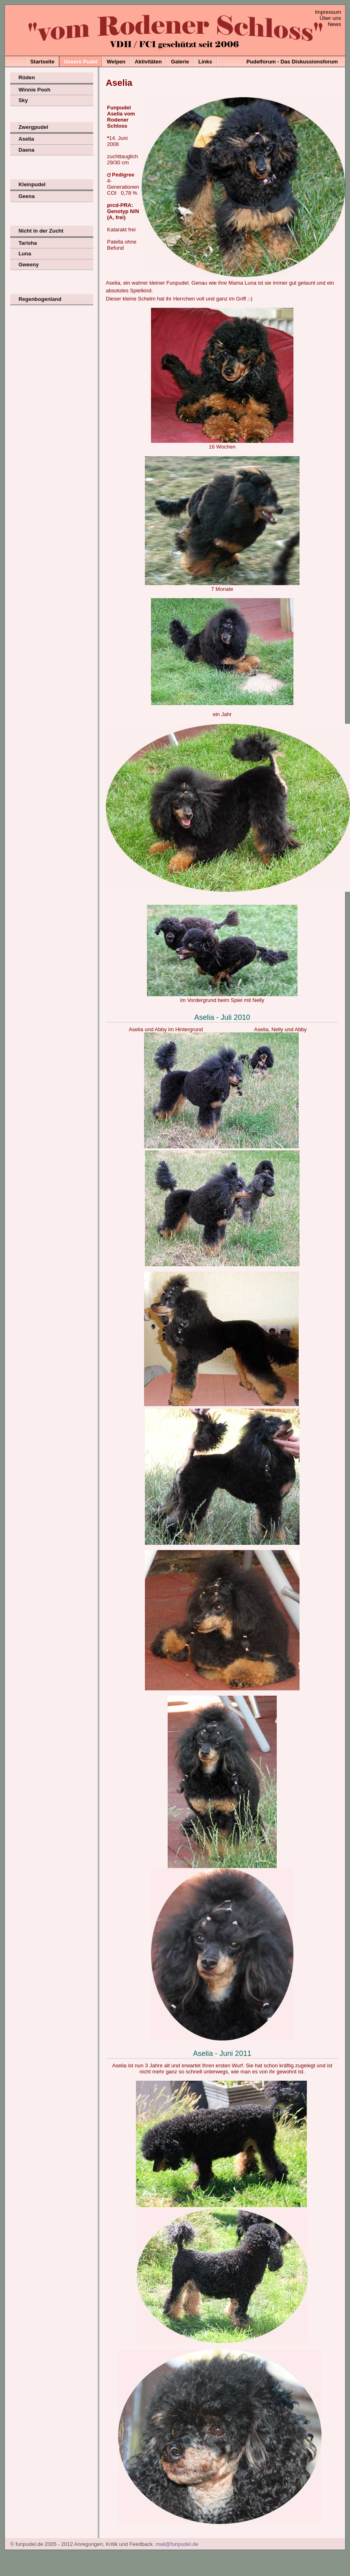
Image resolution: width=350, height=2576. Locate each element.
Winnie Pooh (34, 90)
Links (205, 62)
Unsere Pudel (80, 62)
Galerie (180, 62)
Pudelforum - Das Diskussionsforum (292, 62)
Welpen (116, 62)
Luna (24, 253)
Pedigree (123, 175)
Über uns (330, 18)
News (334, 24)
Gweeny (28, 264)
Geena (26, 196)
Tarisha (27, 243)
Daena (26, 150)
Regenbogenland (39, 299)
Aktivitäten (148, 62)
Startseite (42, 62)
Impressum (328, 12)
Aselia (26, 139)
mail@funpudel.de (176, 2544)
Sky (23, 100)
